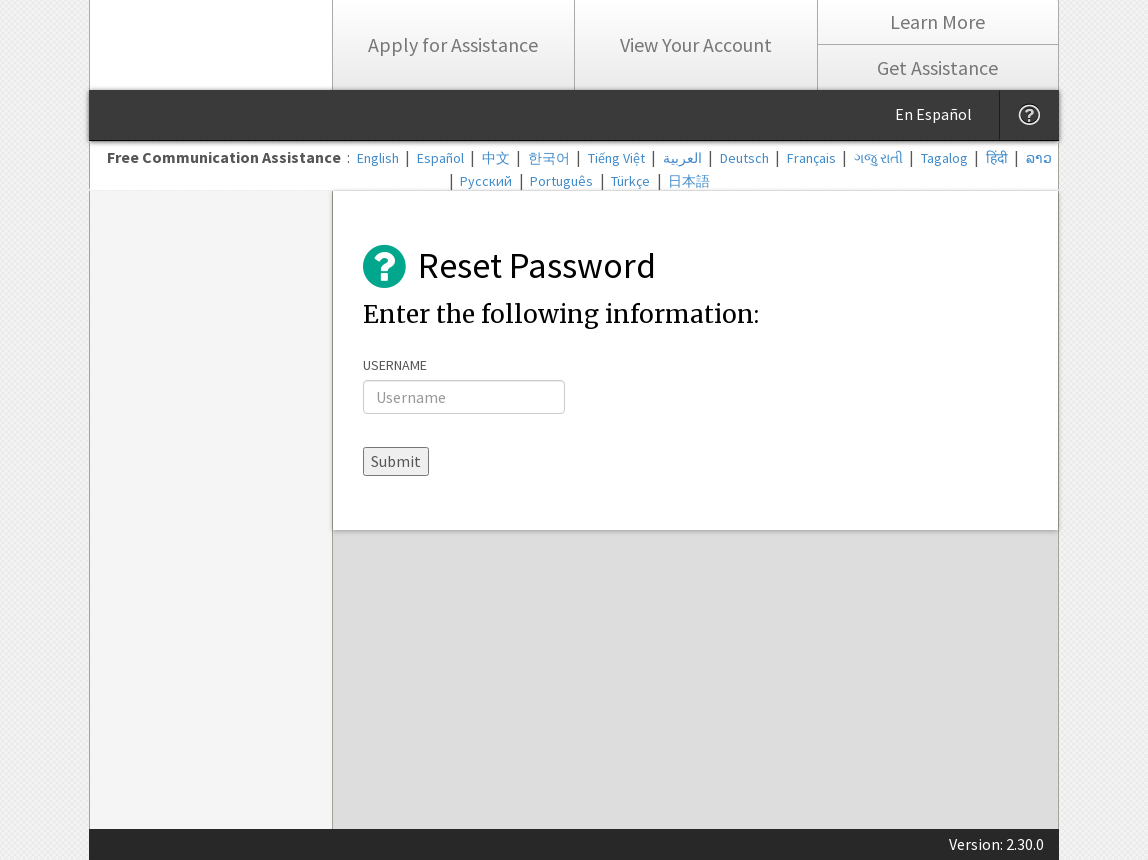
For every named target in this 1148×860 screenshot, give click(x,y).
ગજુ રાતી (878, 158)
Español (440, 158)
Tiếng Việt (616, 158)
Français (811, 158)
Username (395, 365)
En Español (933, 114)
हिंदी (997, 158)
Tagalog (944, 158)
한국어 (549, 158)
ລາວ (1039, 158)
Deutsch (744, 158)
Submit (396, 461)
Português (561, 181)
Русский (486, 181)
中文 (496, 158)
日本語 (689, 181)
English (378, 158)
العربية (682, 158)
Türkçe (630, 181)
